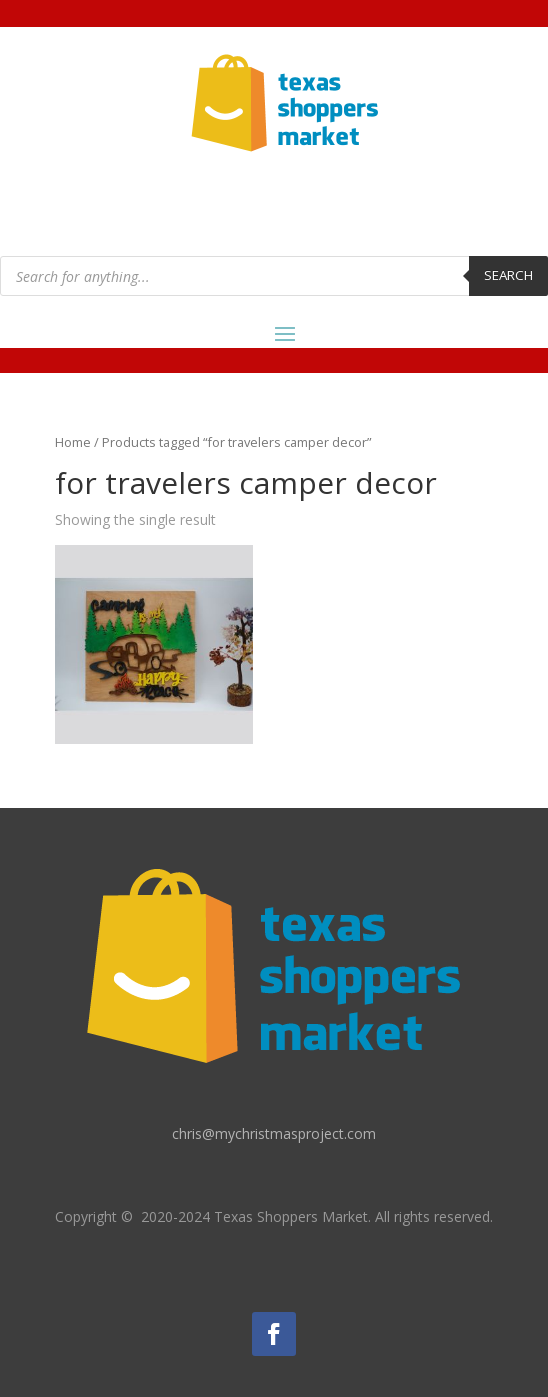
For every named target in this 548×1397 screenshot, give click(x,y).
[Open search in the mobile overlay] (274, 276)
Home (73, 442)
